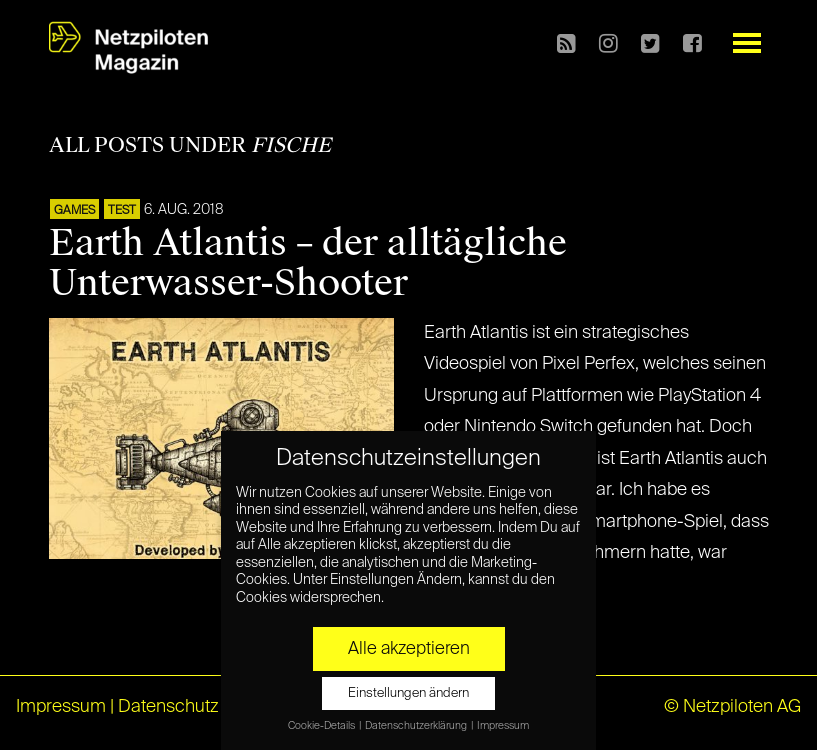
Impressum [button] (503, 726)
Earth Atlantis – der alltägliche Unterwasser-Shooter (308, 263)
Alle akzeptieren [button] (409, 649)
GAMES (74, 211)
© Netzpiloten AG (732, 707)
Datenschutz (168, 707)
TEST (122, 211)
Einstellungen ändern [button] (408, 693)
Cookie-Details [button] (322, 726)
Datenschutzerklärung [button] (417, 726)
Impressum (61, 707)
